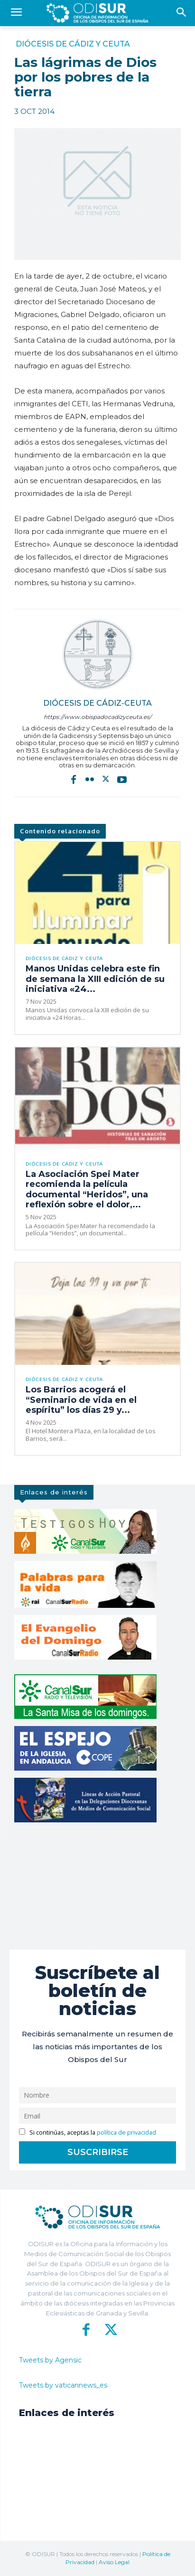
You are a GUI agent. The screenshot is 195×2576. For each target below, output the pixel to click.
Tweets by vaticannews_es (63, 2385)
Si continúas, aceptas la (87, 2132)
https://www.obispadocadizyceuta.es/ (97, 716)
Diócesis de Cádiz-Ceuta (97, 703)
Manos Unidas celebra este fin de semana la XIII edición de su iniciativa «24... (95, 978)
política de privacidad (126, 2132)
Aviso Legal (114, 2562)
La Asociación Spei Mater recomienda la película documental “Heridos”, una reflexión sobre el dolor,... (87, 1189)
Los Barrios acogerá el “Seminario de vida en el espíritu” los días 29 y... (81, 1399)
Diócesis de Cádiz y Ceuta (73, 44)
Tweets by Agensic (50, 2360)
